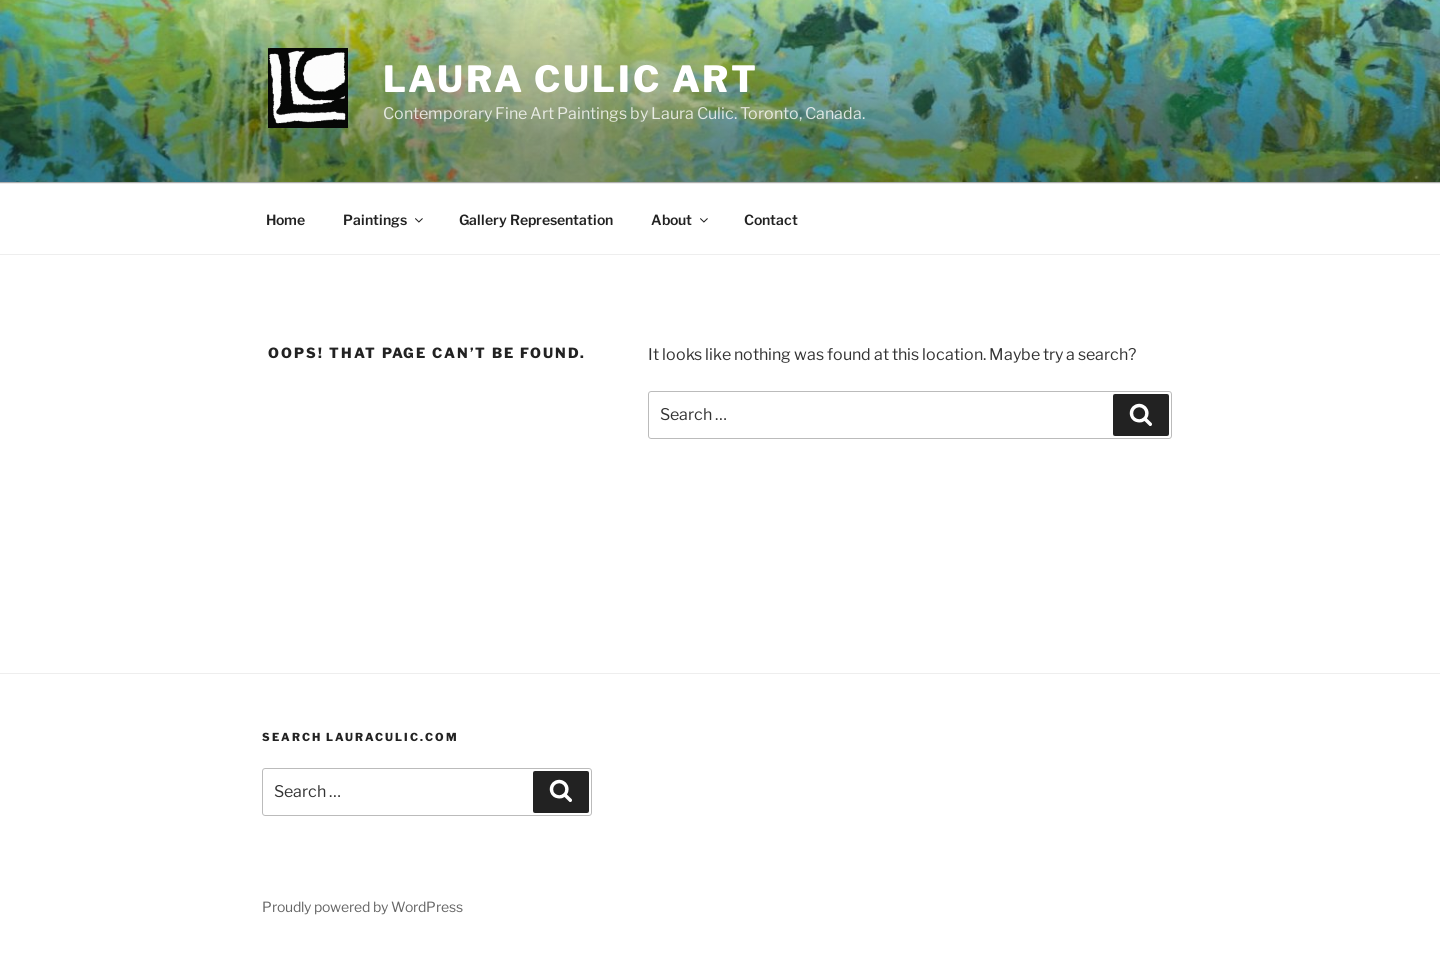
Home (285, 219)
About (681, 219)
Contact (771, 219)
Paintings (384, 219)
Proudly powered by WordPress (362, 906)
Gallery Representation (536, 219)
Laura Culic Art (571, 79)
